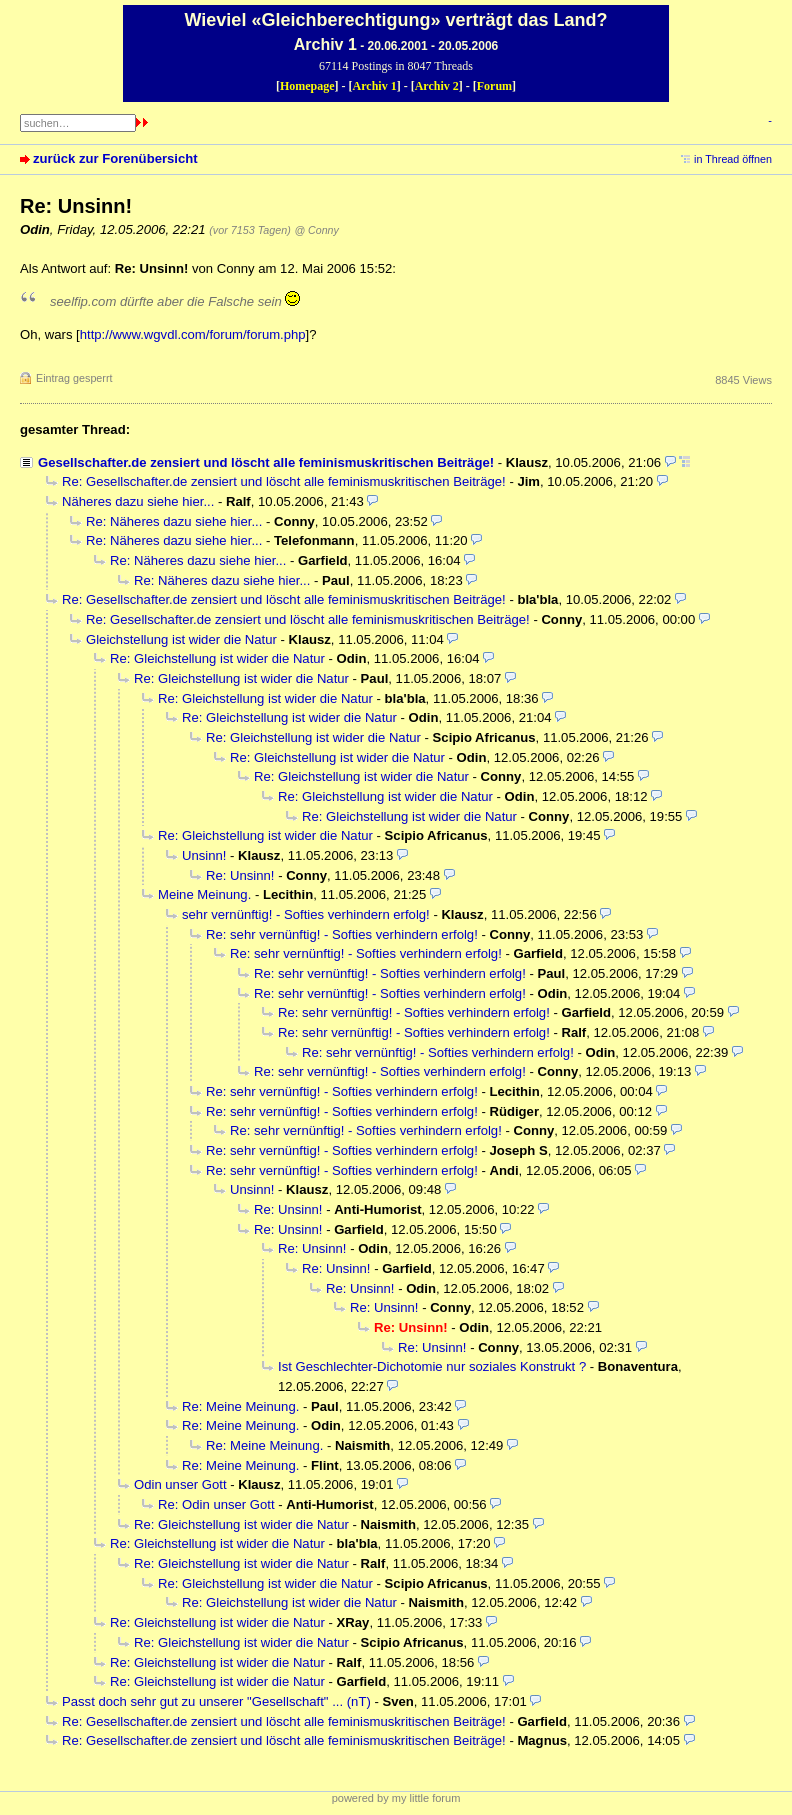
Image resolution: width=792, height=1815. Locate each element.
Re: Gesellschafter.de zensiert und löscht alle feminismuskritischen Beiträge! (284, 481)
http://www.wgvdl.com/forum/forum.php (193, 334)
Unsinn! (204, 855)
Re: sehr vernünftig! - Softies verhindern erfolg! (342, 934)
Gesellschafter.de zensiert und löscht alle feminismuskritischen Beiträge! (266, 462)
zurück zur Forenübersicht (115, 158)
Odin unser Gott (180, 1484)
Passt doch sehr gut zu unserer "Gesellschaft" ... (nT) (216, 1701)
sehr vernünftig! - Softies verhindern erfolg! (306, 914)
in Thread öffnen (733, 159)
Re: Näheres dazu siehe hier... (174, 521)
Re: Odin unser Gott (216, 1504)
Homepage (307, 86)
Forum (494, 86)
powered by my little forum (396, 1798)
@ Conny (316, 230)
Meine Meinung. (204, 894)
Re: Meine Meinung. (240, 1406)
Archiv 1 (375, 86)
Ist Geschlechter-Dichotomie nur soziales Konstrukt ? (432, 1366)
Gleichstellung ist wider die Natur (181, 639)
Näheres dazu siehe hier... (138, 501)
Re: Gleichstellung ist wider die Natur (217, 658)
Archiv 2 (437, 86)
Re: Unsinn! (240, 875)
